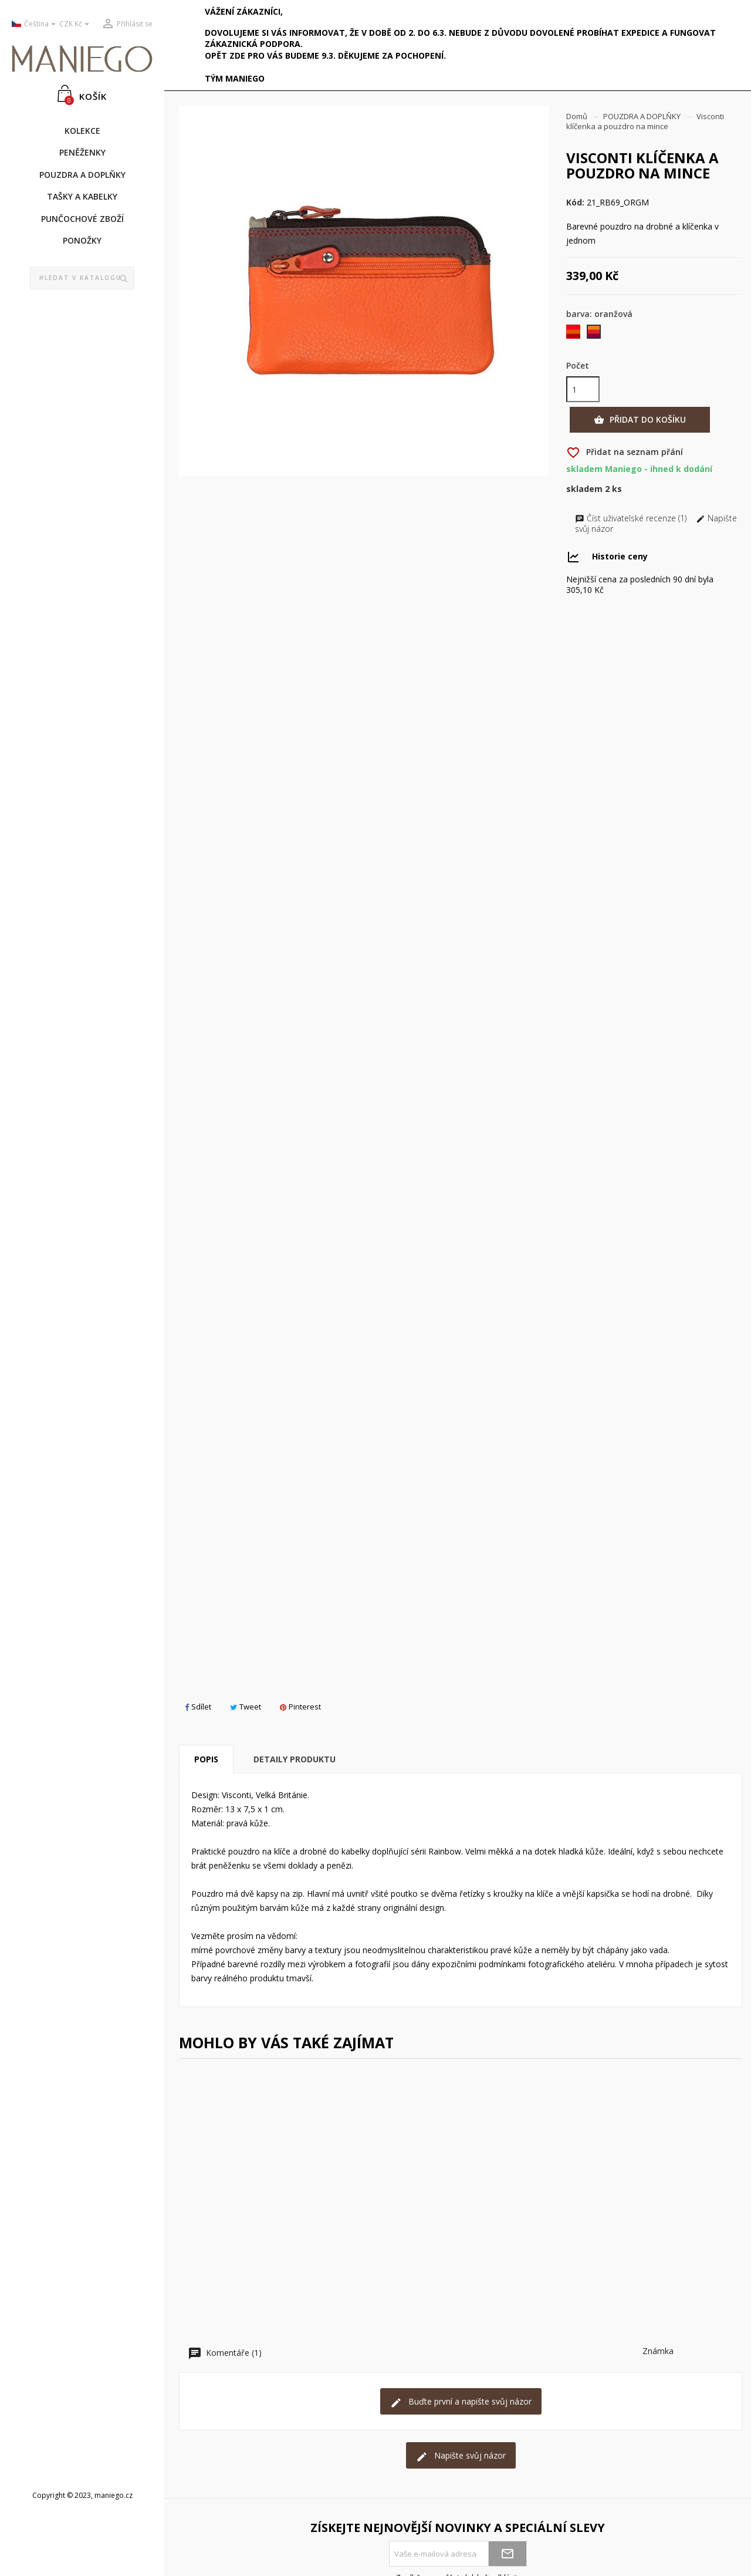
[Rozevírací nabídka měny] (75, 24)
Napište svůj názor (461, 2456)
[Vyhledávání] (82, 278)
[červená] (574, 334)
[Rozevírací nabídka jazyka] (31, 24)
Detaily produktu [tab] (294, 1759)
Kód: (575, 202)
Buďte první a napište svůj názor (461, 2402)
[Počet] (583, 389)
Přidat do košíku (640, 420)
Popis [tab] (206, 1759)
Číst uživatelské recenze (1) (632, 518)
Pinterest (300, 1706)
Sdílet (198, 1706)
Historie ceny (620, 556)
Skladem (584, 489)
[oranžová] (595, 334)
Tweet (245, 1706)
